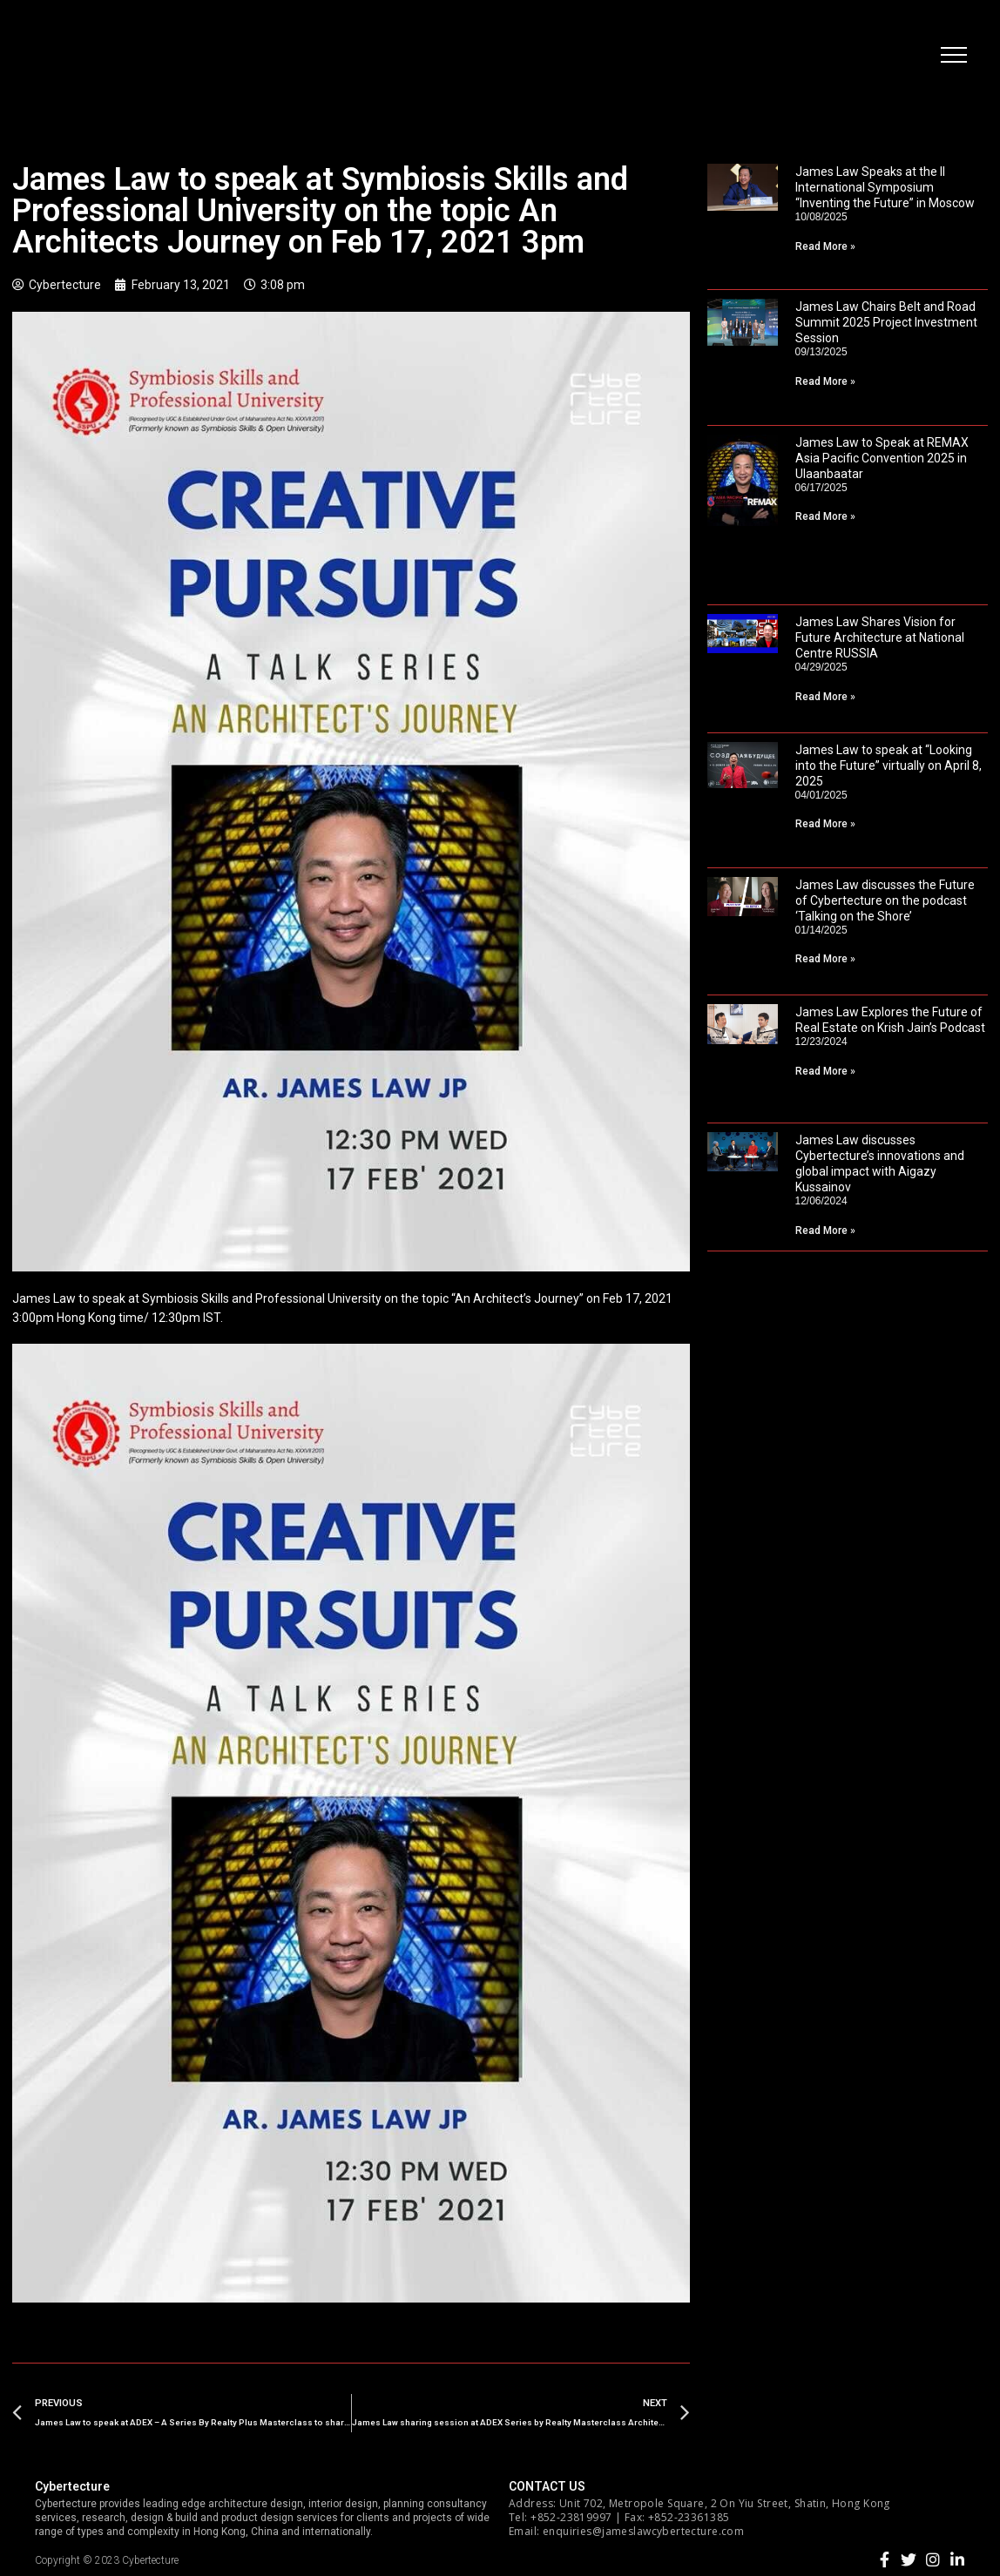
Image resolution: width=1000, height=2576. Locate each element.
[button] (952, 56)
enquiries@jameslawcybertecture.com (643, 2531)
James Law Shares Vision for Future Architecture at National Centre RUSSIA (879, 637)
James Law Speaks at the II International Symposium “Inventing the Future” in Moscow (885, 187)
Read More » (825, 246)
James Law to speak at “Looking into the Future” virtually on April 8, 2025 (888, 765)
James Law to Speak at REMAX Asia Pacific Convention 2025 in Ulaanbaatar (882, 458)
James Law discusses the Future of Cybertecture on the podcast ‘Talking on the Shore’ (885, 900)
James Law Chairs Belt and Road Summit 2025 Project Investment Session (886, 322)
